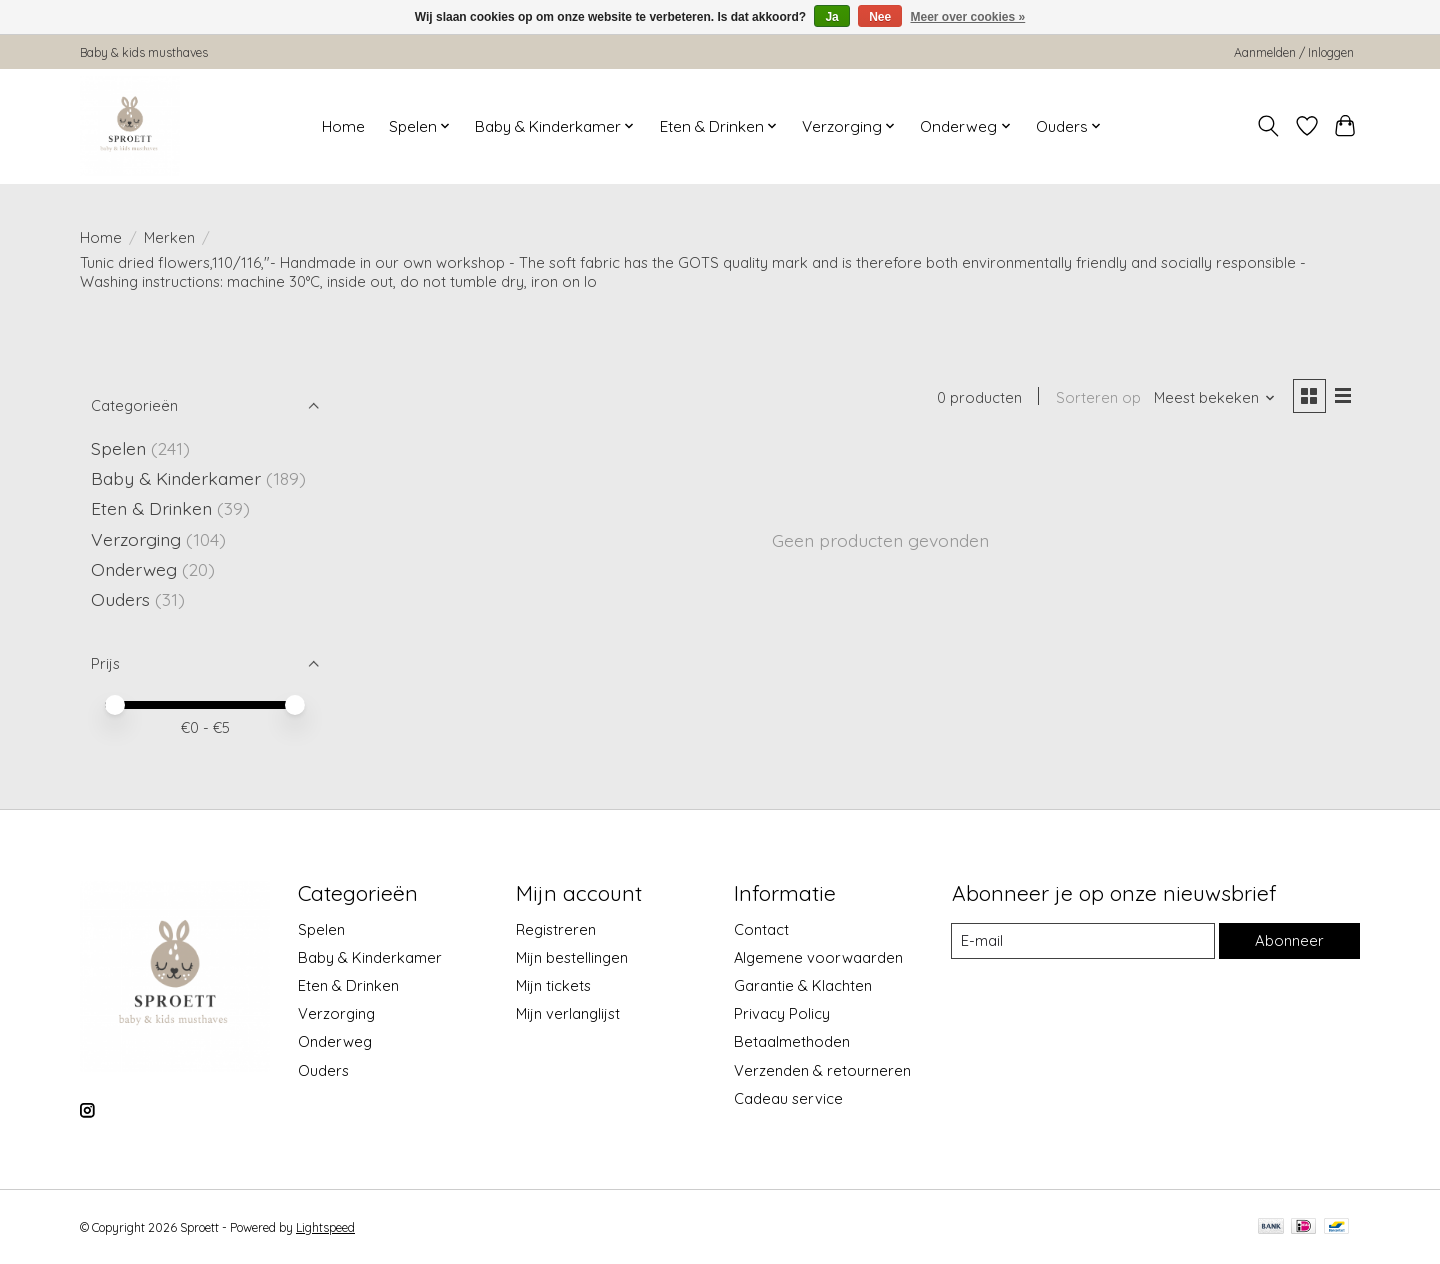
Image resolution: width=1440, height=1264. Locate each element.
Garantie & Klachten (803, 985)
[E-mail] (1083, 941)
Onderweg (134, 569)
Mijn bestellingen (572, 957)
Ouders (120, 599)
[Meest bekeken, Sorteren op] (1214, 398)
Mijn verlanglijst (568, 1013)
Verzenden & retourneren (822, 1070)
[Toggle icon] (1268, 126)
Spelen (118, 448)
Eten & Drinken (151, 508)
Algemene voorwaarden (818, 957)
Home (343, 126)
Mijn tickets (553, 985)
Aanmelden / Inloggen (1294, 52)
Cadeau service (788, 1098)
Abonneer (1289, 940)
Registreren (556, 929)
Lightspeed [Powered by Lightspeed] (325, 1227)
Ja (831, 17)
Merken (169, 237)
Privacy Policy (782, 1013)
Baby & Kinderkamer (176, 478)
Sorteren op (1096, 398)
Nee (880, 17)
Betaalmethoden (792, 1041)
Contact (761, 929)
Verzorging (136, 539)
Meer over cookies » (968, 17)
